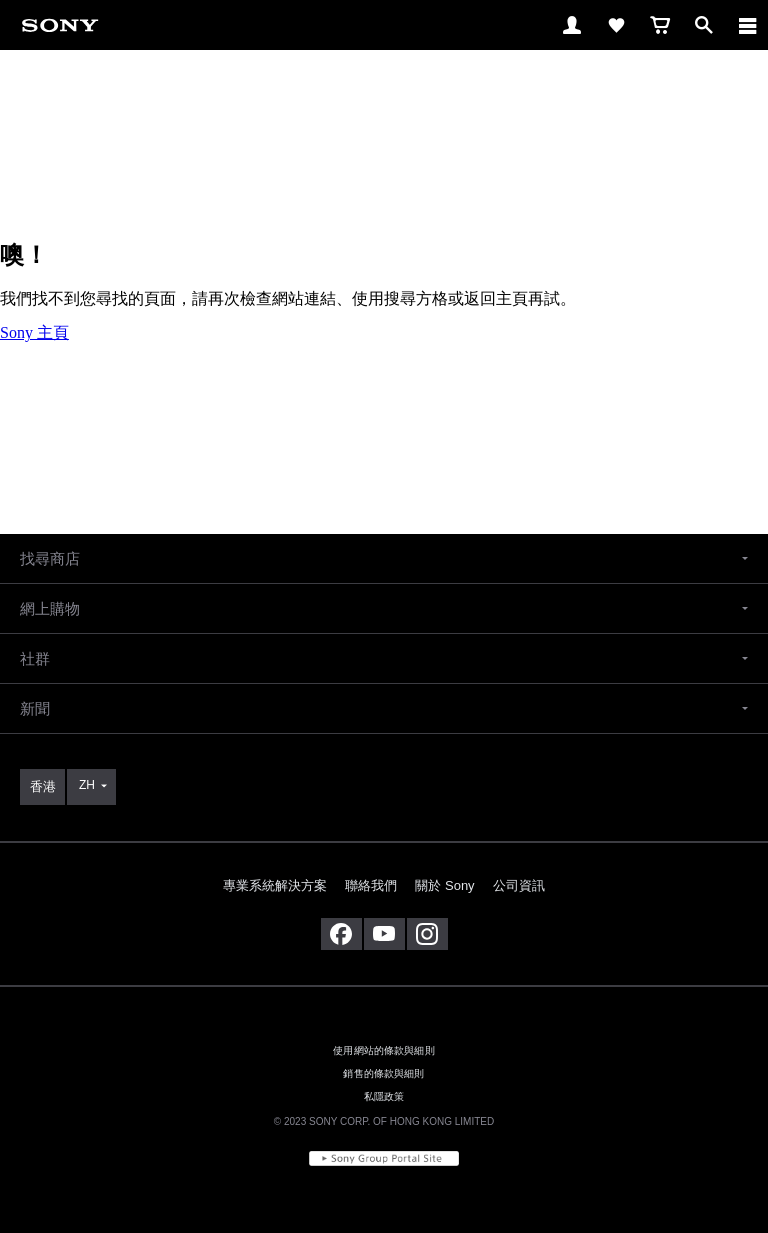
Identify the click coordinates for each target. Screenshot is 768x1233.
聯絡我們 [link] (371, 885)
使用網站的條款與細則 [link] (384, 1050)
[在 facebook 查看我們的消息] (341, 934)
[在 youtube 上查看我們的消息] (384, 934)
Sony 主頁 (34, 332)
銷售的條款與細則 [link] (383, 1073)
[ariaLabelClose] (747, 25)
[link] (60, 24)
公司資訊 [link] (519, 885)
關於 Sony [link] (444, 885)
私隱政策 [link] (384, 1096)
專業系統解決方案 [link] (275, 885)
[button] (384, 558)
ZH (87, 785)
